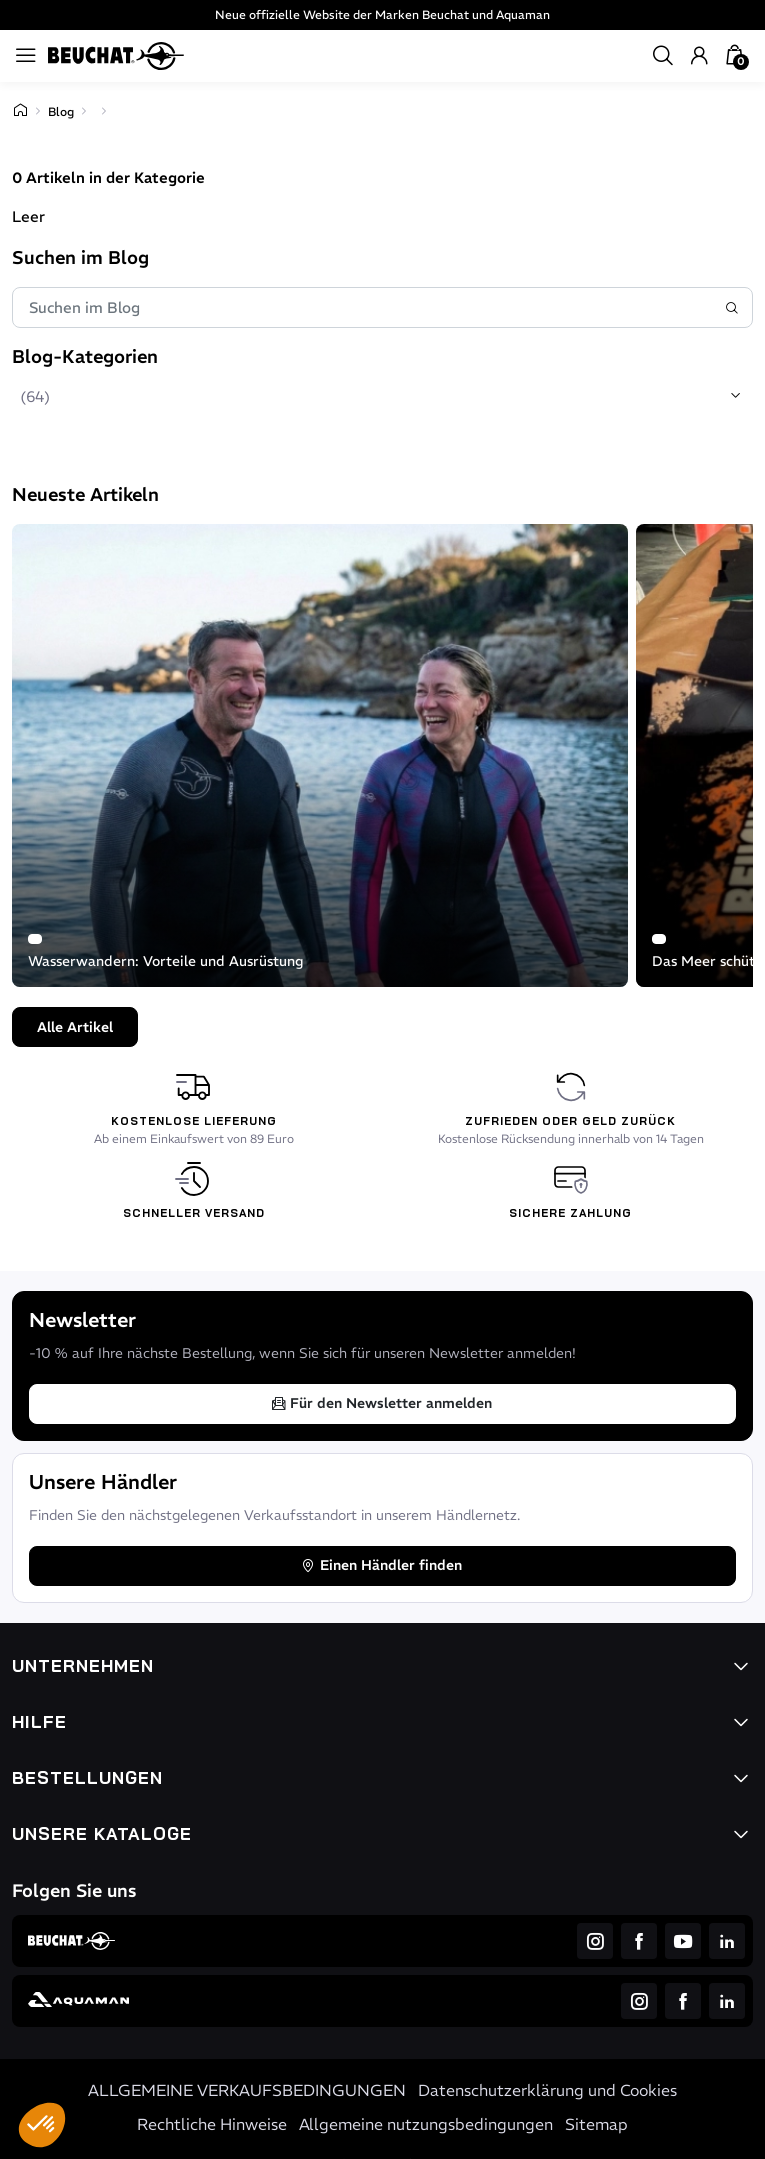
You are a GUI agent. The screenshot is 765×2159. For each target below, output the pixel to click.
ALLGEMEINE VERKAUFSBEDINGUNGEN (247, 2090)
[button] (42, 2125)
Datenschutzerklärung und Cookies (547, 2090)
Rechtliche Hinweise (212, 2124)
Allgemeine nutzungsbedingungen (426, 2124)
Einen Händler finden (381, 1565)
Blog (61, 111)
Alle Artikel (75, 1027)
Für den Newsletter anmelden (381, 1403)
